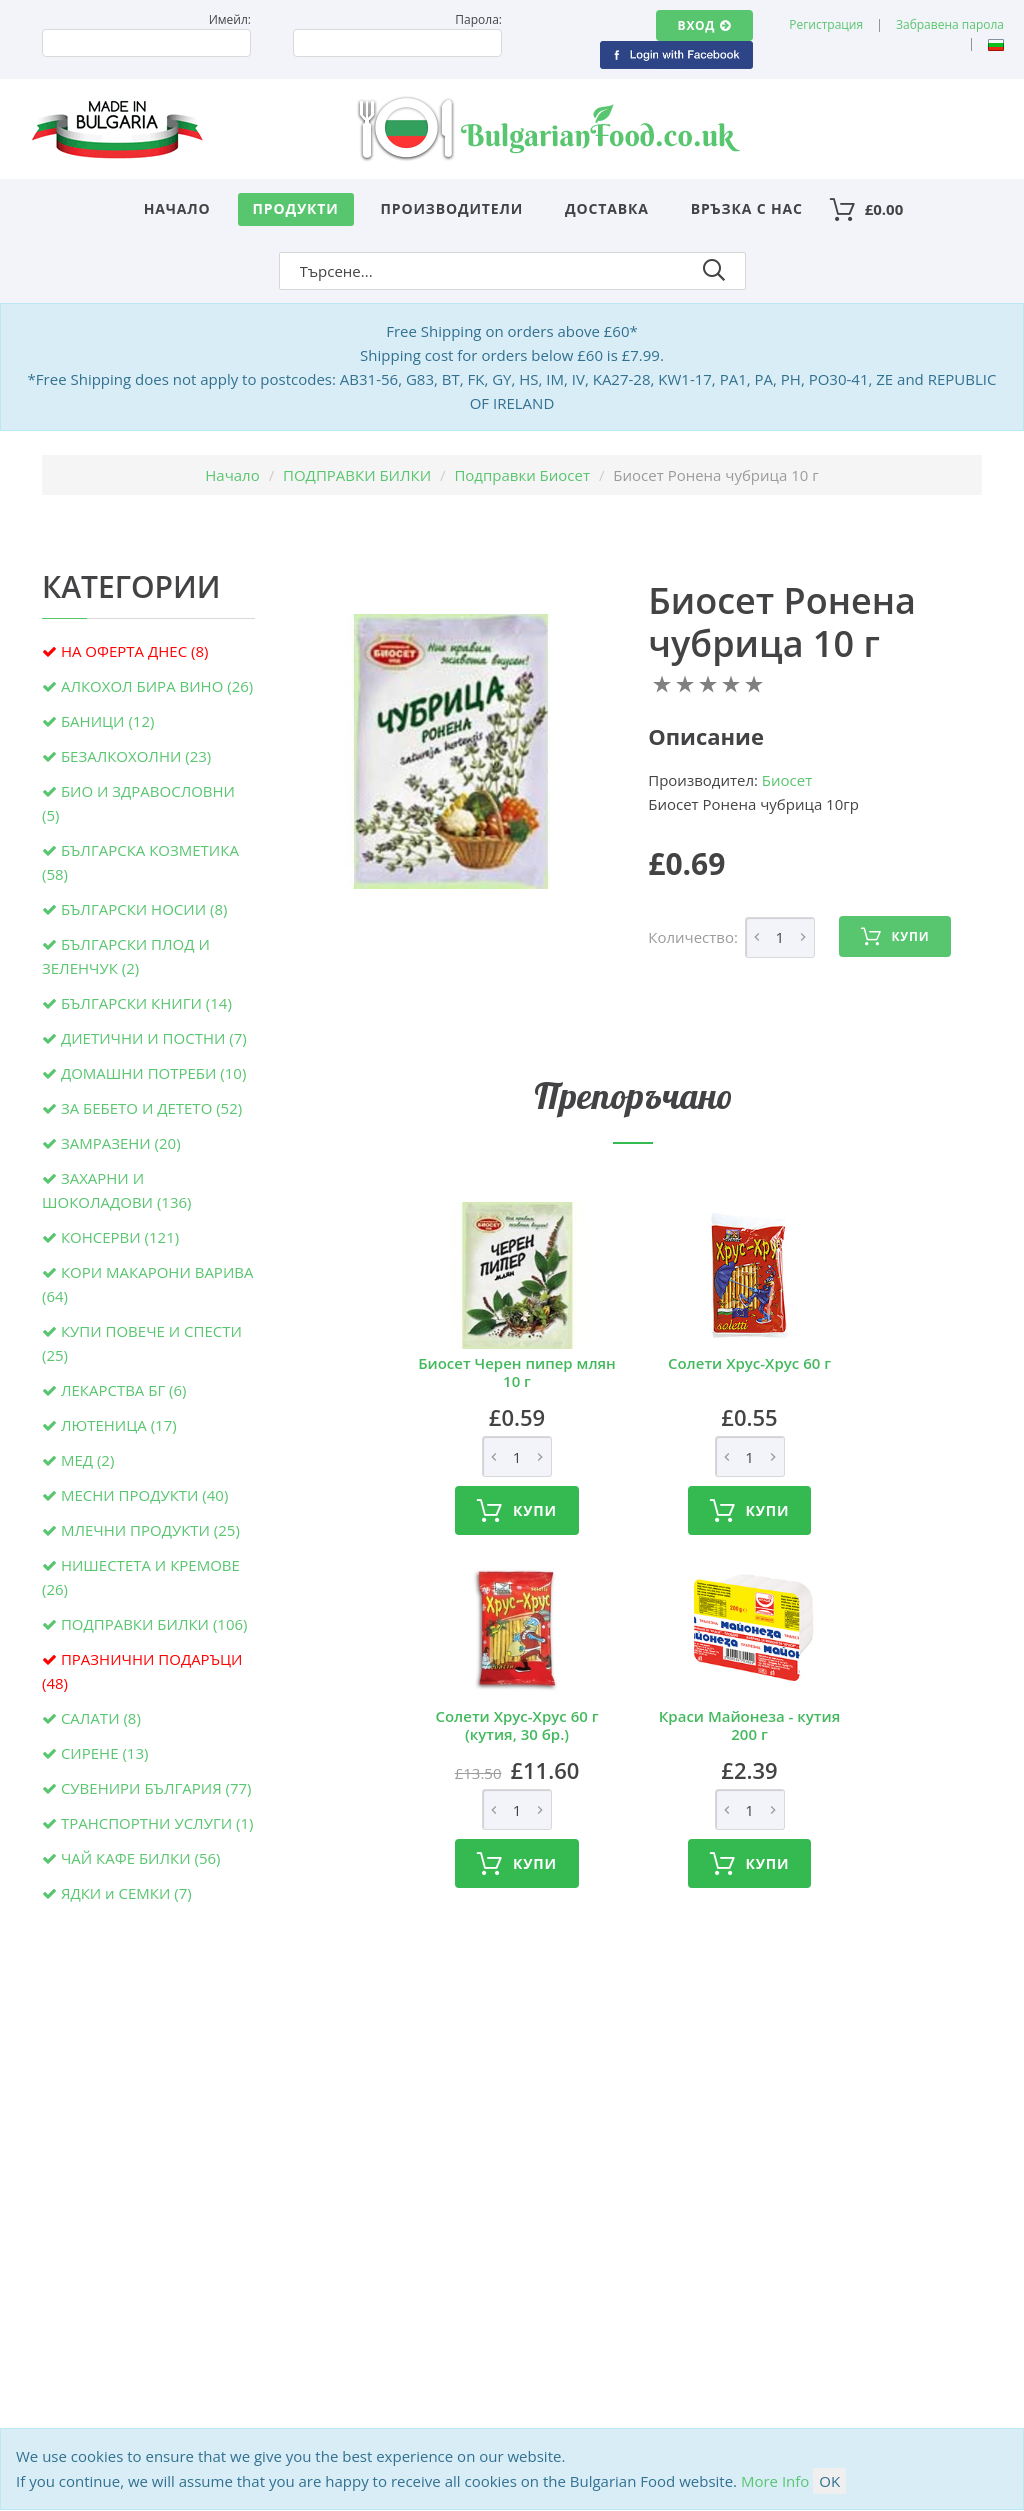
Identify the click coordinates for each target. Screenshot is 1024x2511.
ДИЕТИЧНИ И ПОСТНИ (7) (154, 1038)
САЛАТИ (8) (101, 1718)
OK (829, 2481)
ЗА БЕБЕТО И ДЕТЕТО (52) (151, 1108)
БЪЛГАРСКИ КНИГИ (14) (146, 1003)
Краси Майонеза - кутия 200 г (750, 1725)
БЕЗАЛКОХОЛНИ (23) (136, 756)
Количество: (693, 937)
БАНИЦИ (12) (107, 721)
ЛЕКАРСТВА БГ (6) (124, 1390)
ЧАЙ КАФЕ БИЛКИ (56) (141, 1858)
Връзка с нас (747, 208)
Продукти (296, 208)
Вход (704, 25)
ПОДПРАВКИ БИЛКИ (357, 475)
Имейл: (230, 19)
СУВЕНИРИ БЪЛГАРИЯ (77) (156, 1788)
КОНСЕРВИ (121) (120, 1237)
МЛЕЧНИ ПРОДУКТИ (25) (150, 1530)
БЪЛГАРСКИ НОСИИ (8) (144, 909)
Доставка (607, 208)
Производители (452, 208)
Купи (895, 937)
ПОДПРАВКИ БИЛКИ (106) (154, 1624)
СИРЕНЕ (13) (105, 1753)
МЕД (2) (87, 1460)
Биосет (787, 780)
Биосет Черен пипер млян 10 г (517, 1372)
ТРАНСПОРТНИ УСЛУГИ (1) (157, 1823)
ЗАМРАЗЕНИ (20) (121, 1143)
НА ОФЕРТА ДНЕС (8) (135, 651)
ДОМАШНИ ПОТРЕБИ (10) (153, 1073)
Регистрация (826, 24)
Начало (177, 208)
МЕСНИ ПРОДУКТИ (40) (144, 1495)
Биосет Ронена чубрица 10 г (782, 622)
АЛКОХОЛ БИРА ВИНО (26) (157, 686)
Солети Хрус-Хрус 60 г (749, 1363)
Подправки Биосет (522, 475)
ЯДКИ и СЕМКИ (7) (126, 1893)
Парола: (478, 19)
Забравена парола (950, 24)
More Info (775, 2481)
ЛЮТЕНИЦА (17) (119, 1425)
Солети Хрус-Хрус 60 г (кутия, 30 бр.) (516, 1725)
